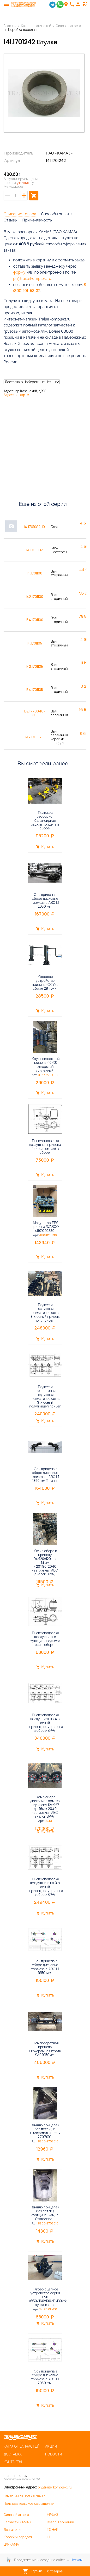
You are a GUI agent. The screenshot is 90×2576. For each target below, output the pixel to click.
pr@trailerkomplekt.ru (32, 278)
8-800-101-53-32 (16, 2476)
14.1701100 (34, 573)
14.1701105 (34, 643)
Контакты (13, 2462)
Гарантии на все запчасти (24, 2495)
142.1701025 (34, 737)
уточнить (24, 183)
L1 (48, 2537)
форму (19, 272)
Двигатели (12, 2530)
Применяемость (37, 220)
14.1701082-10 (34, 527)
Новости (53, 2454)
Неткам (77, 2560)
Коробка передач (22, 30)
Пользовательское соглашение (29, 2503)
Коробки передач (18, 2537)
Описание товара (20, 214)
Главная (10, 26)
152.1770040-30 (34, 713)
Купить (45, 847)
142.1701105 (34, 666)
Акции (51, 2446)
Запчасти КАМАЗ (17, 2522)
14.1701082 (34, 550)
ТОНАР (52, 2530)
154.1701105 (34, 690)
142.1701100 (34, 597)
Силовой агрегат (69, 26)
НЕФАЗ (52, 2515)
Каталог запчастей (36, 26)
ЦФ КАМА (11, 2544)
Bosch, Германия (60, 2522)
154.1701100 (34, 620)
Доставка (13, 2454)
